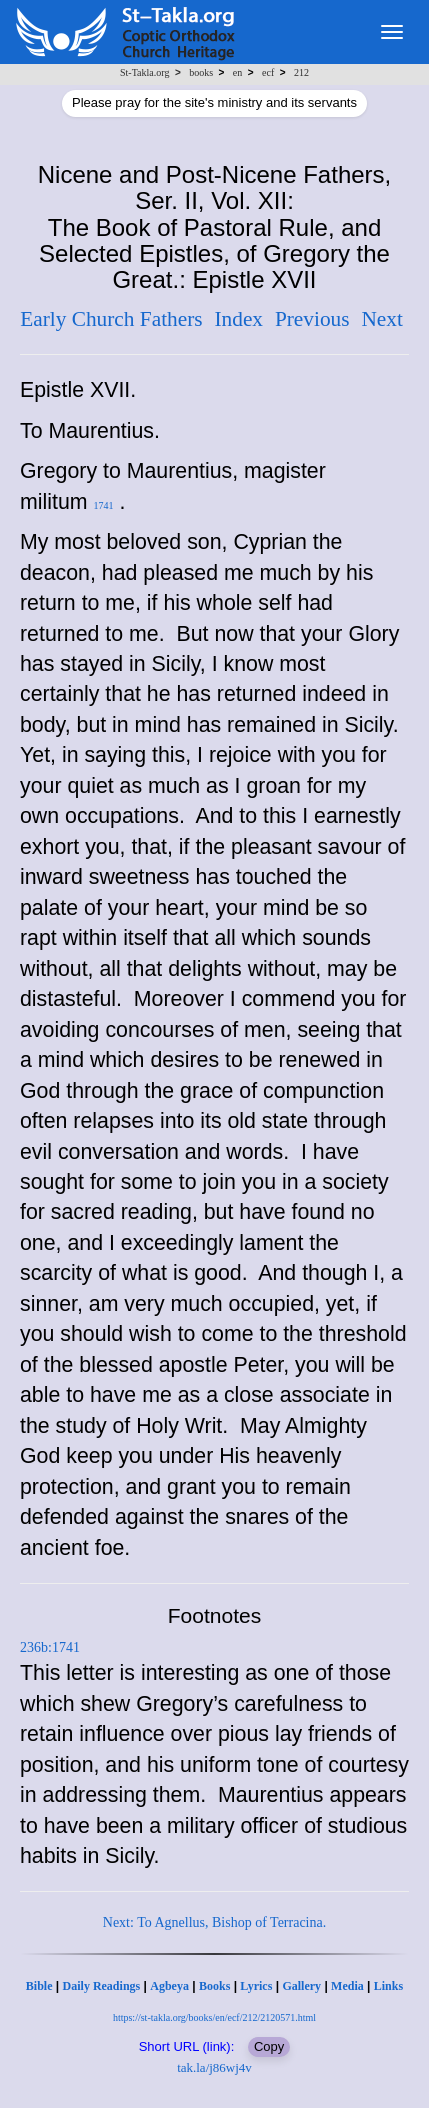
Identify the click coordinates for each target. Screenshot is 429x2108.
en (237, 72)
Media (347, 1986)
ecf (268, 72)
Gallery (301, 1986)
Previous (312, 319)
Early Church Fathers (111, 319)
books (201, 72)
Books (214, 1986)
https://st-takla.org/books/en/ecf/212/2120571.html (214, 2017)
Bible (39, 1986)
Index (238, 319)
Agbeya (169, 1986)
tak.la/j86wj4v (214, 2067)
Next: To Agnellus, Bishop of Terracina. (214, 1922)
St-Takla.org (144, 72)
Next (381, 319)
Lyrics (256, 1986)
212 (301, 72)
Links (388, 1986)
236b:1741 (50, 1647)
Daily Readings (102, 1986)
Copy (269, 2046)
